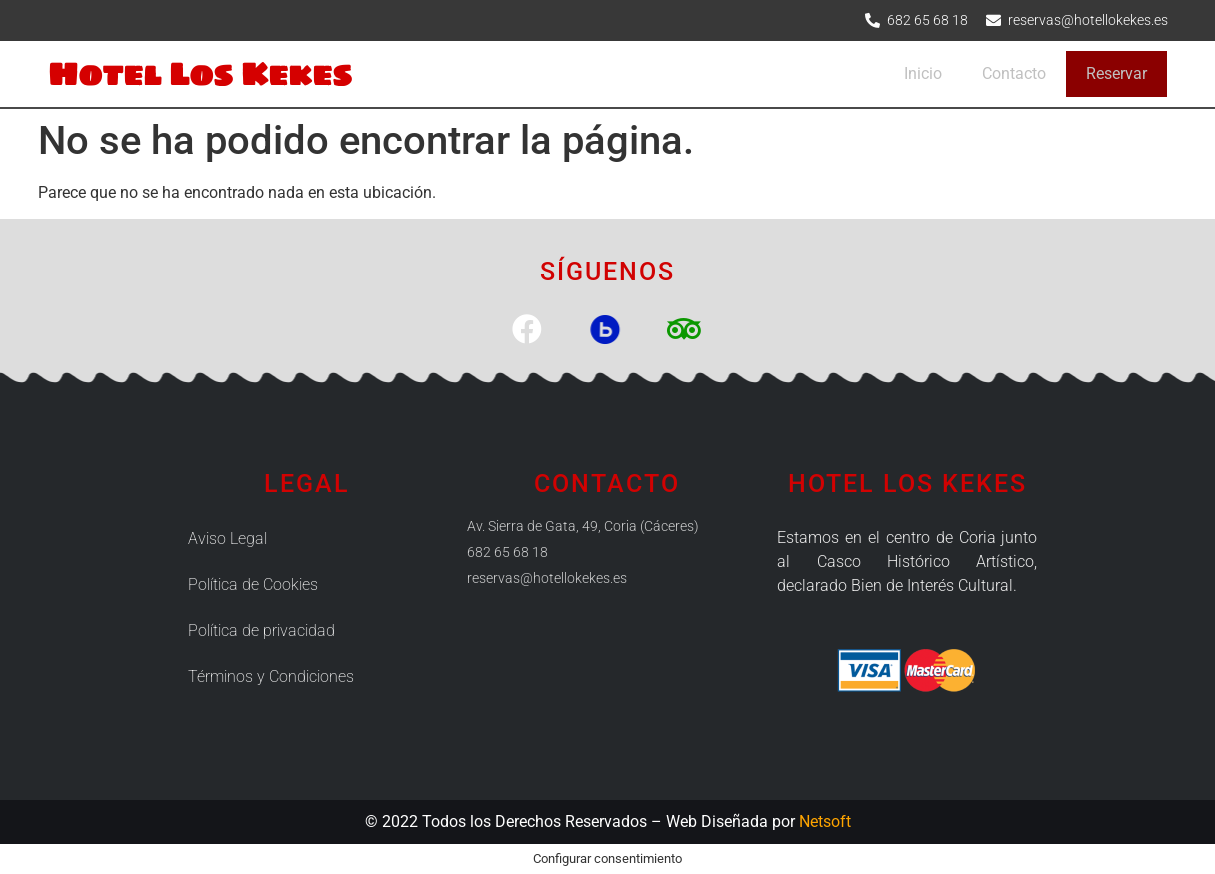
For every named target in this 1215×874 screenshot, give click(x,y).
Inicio (923, 73)
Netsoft (825, 821)
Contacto (1014, 73)
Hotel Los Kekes (200, 73)
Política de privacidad (261, 630)
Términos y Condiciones (271, 676)
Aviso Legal (227, 538)
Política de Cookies (253, 584)
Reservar (1116, 73)
